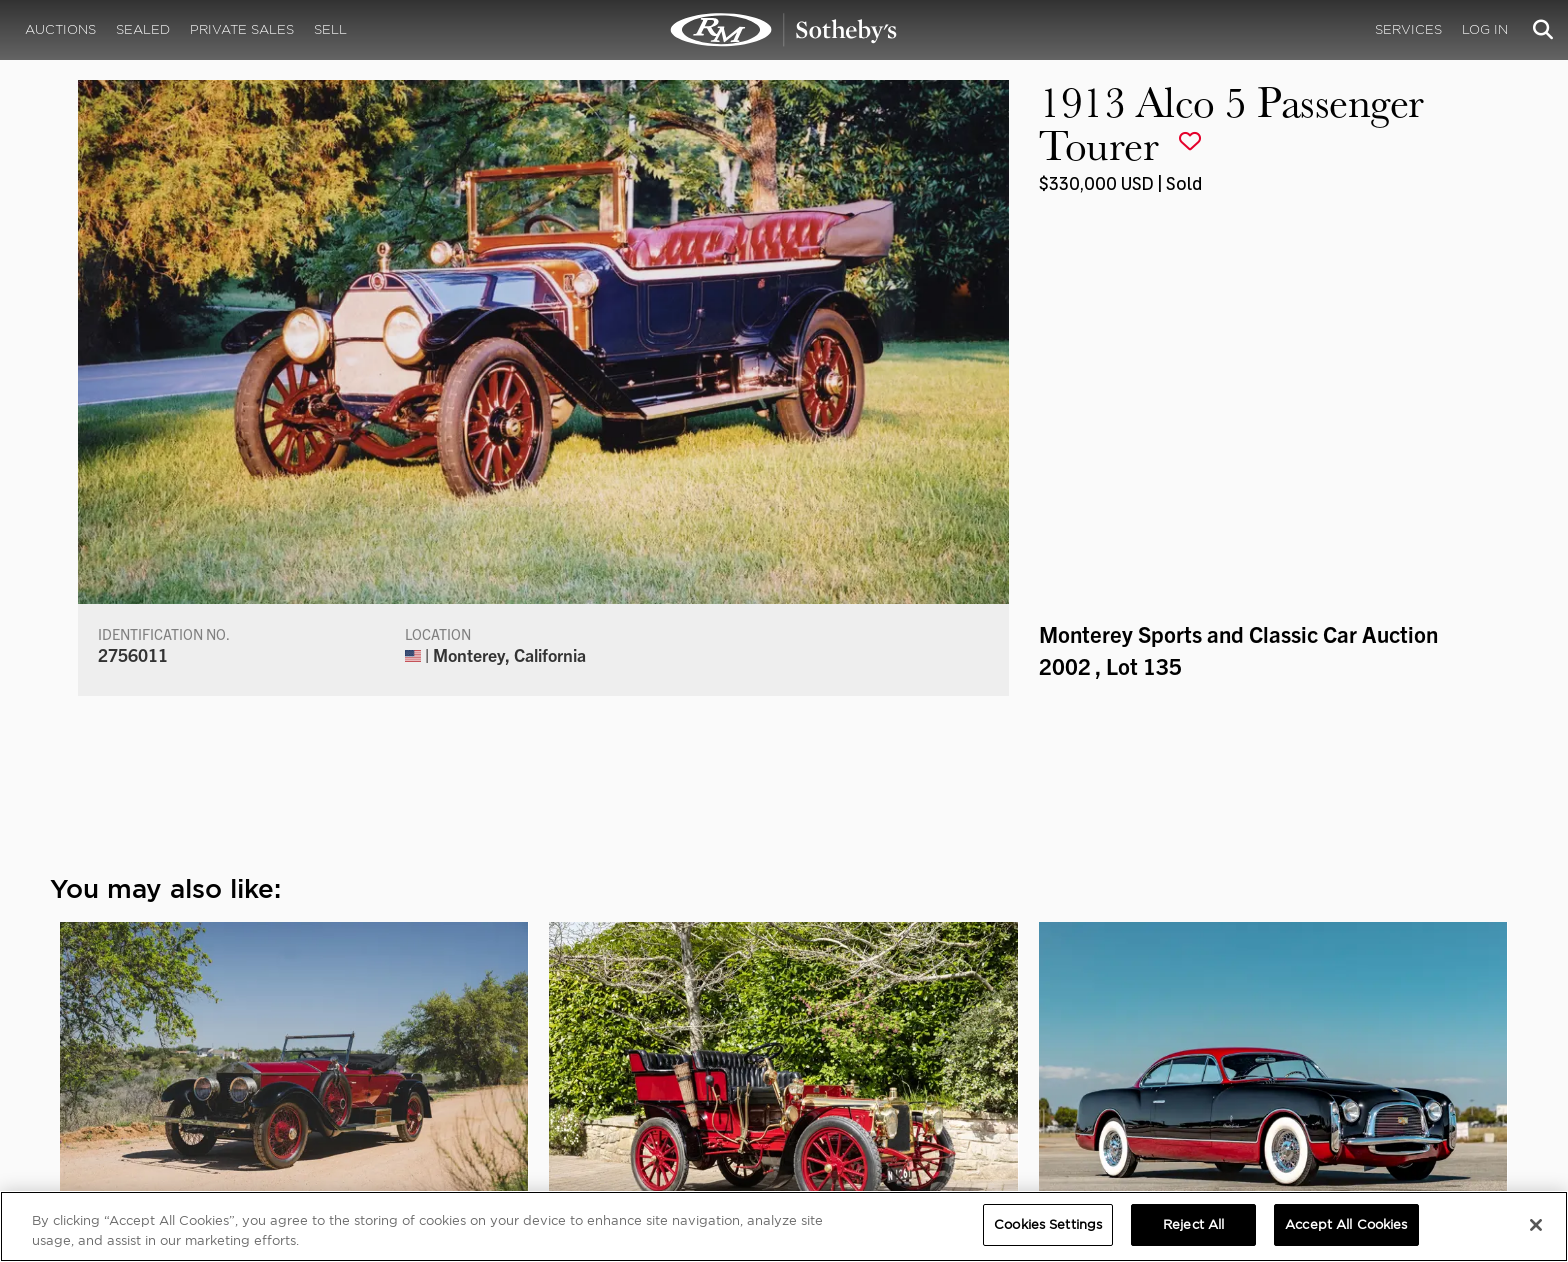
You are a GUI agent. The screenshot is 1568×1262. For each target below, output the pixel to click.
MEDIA (938, 1021)
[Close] (1536, 1225)
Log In (1485, 29)
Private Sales (242, 29)
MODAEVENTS (570, 1082)
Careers (550, 1062)
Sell (330, 29)
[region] (784, 1226)
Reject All (1193, 1224)
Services (1408, 29)
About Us (241, 1042)
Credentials (954, 1042)
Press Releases (963, 1062)
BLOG (933, 1082)
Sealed (143, 29)
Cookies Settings (1303, 1042)
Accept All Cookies (1346, 1224)
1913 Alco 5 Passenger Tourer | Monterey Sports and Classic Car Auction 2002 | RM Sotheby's (784, 30)
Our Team (242, 1062)
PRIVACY (1280, 1021)
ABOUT (236, 1021)
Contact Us (247, 1082)
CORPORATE (565, 1021)
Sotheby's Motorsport (599, 1102)
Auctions (60, 29)
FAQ (537, 1042)
